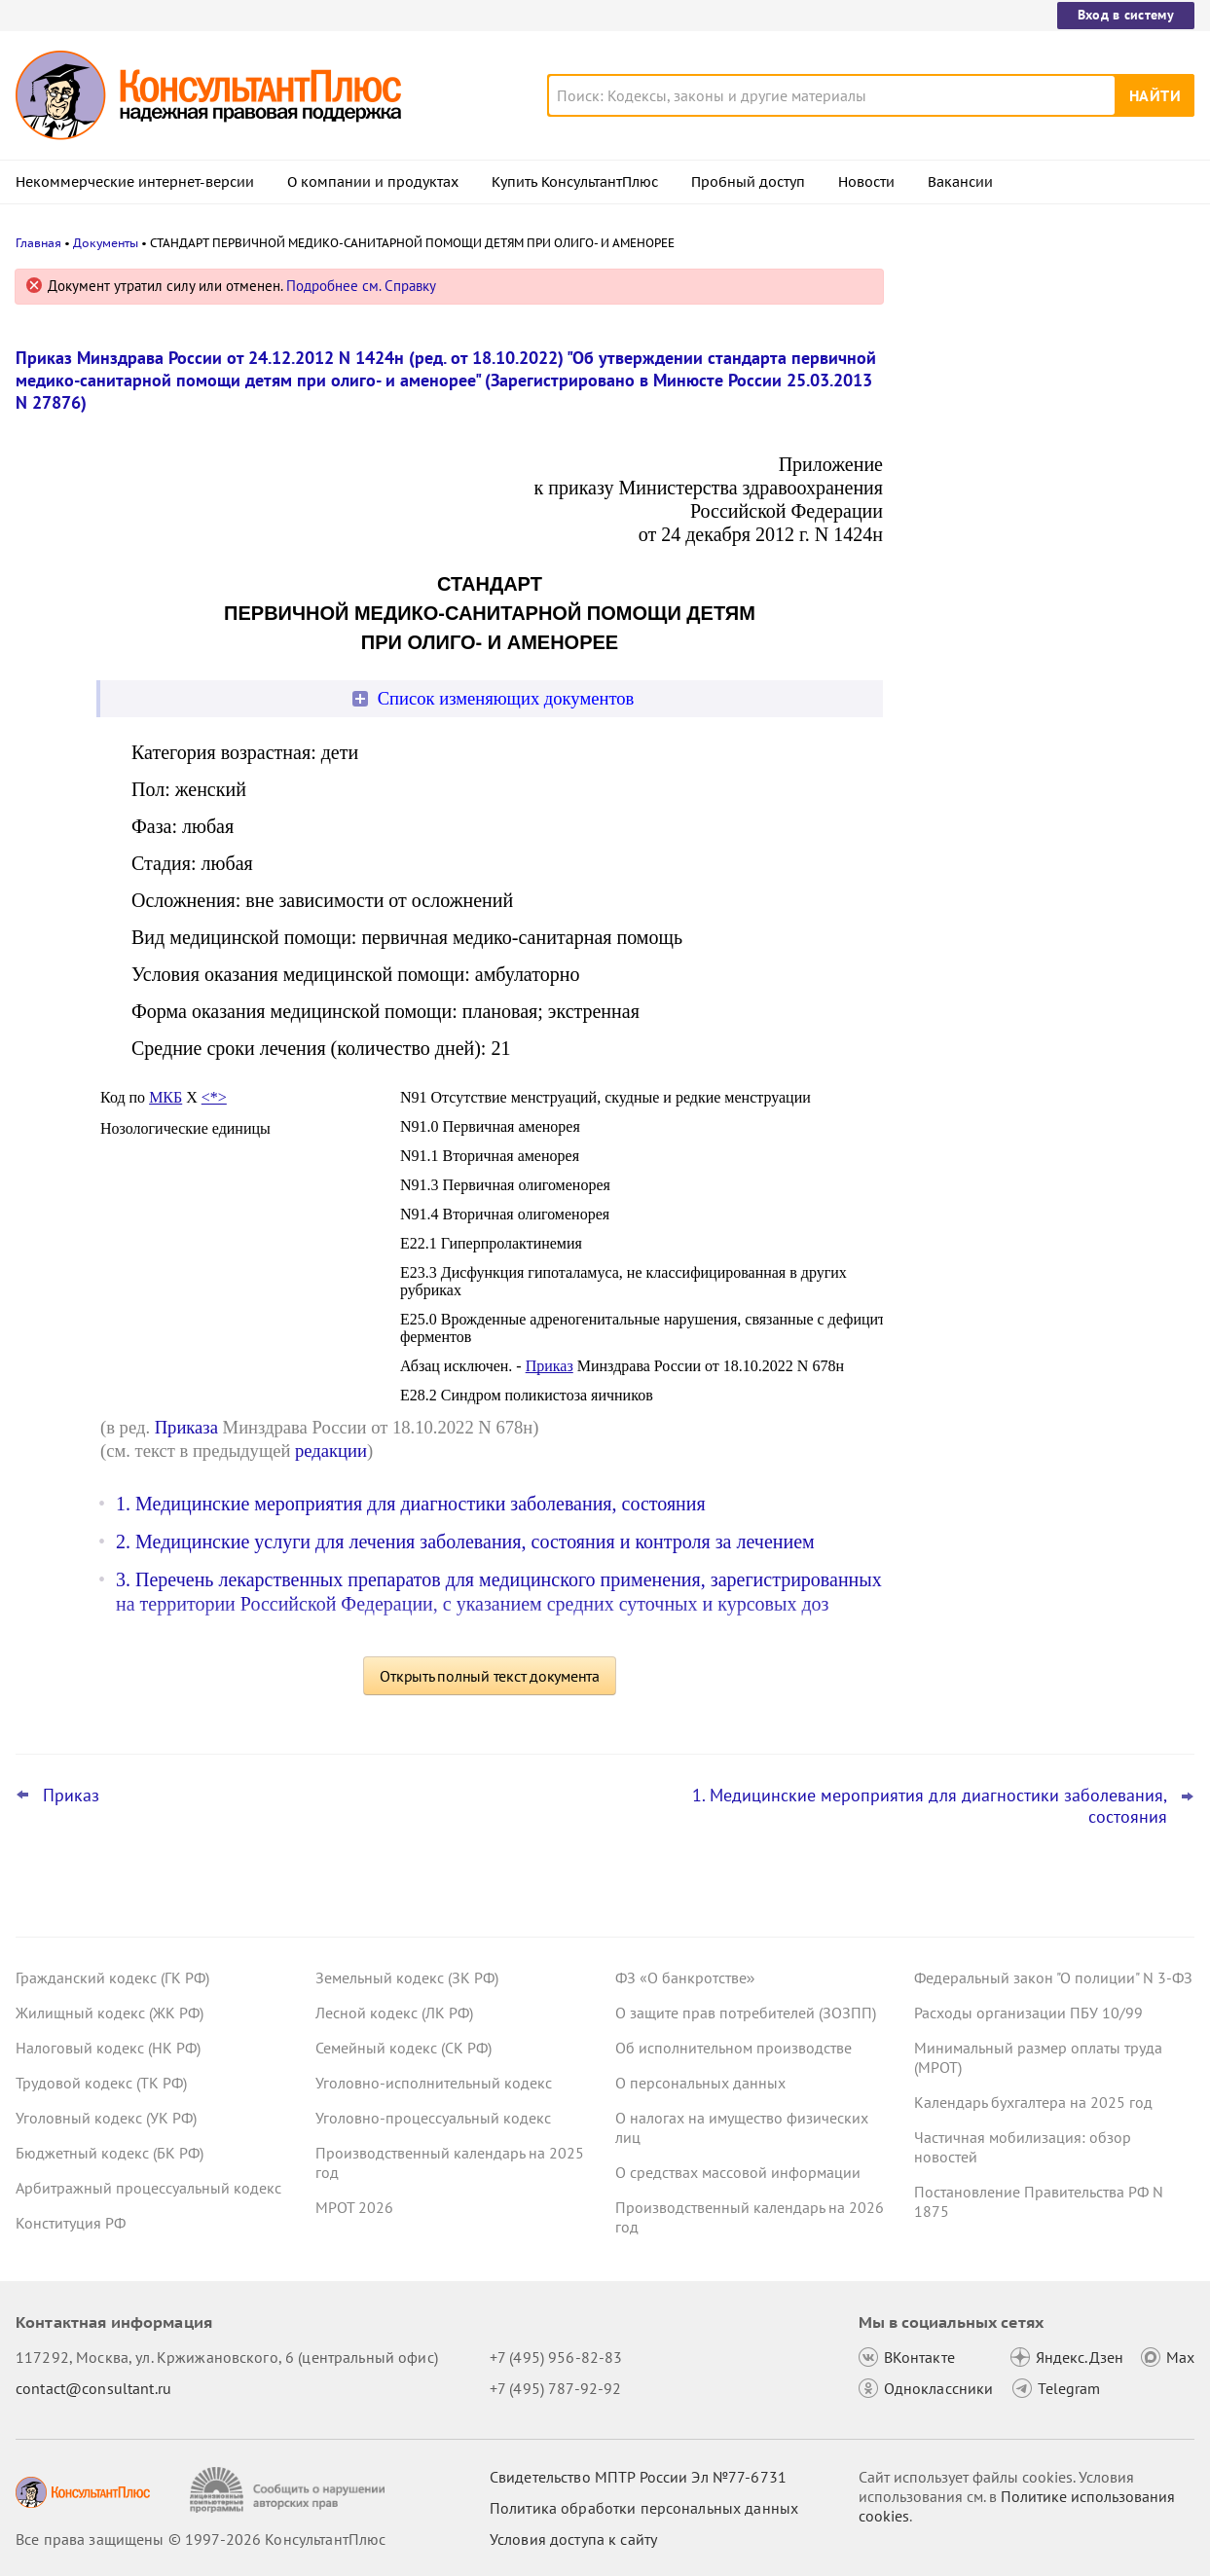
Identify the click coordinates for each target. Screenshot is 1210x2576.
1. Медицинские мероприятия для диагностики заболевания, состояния (411, 1503)
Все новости (963, 762)
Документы (105, 243)
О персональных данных (700, 2082)
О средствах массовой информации (738, 2172)
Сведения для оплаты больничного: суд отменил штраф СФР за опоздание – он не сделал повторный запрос (1048, 699)
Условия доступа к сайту (573, 2539)
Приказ (549, 1366)
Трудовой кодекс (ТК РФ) (101, 2082)
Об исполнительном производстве (733, 2047)
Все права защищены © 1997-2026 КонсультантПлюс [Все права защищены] (200, 2539)
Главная (38, 243)
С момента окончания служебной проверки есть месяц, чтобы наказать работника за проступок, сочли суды (1043, 382)
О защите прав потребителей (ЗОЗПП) (745, 2012)
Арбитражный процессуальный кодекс (148, 2187)
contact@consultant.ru (93, 2388)
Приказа (186, 1427)
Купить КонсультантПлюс (575, 182)
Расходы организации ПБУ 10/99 (1028, 2012)
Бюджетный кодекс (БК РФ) (109, 2152)
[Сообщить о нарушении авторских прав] (289, 2490)
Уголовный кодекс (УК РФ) (106, 2117)
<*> (214, 1097)
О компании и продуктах (372, 182)
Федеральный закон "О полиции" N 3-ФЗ (1053, 1977)
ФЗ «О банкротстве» (685, 1977)
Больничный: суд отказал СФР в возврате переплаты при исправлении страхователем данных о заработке (1047, 487)
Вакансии (960, 182)
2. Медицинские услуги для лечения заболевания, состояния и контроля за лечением (465, 1541)
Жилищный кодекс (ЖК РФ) (109, 2012)
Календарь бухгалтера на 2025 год (1033, 2102)
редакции (331, 1450)
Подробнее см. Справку (361, 285)
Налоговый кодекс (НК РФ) (108, 2047)
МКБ (165, 1097)
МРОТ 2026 (354, 2207)
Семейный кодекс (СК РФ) (403, 2047)
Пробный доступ (748, 182)
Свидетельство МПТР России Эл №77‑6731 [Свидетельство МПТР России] (638, 2476)
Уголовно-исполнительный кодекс (433, 2082)
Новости (866, 182)
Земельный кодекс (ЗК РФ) (406, 1977)
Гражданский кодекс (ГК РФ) (112, 1977)
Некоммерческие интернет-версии (135, 182)
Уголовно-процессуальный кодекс (433, 2117)
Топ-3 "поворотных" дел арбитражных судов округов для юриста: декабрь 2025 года (1045, 594)
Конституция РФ (71, 2222)
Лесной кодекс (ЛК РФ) (394, 2012)
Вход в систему (1126, 14)
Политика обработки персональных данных (644, 2508)
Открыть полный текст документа (490, 1676)
